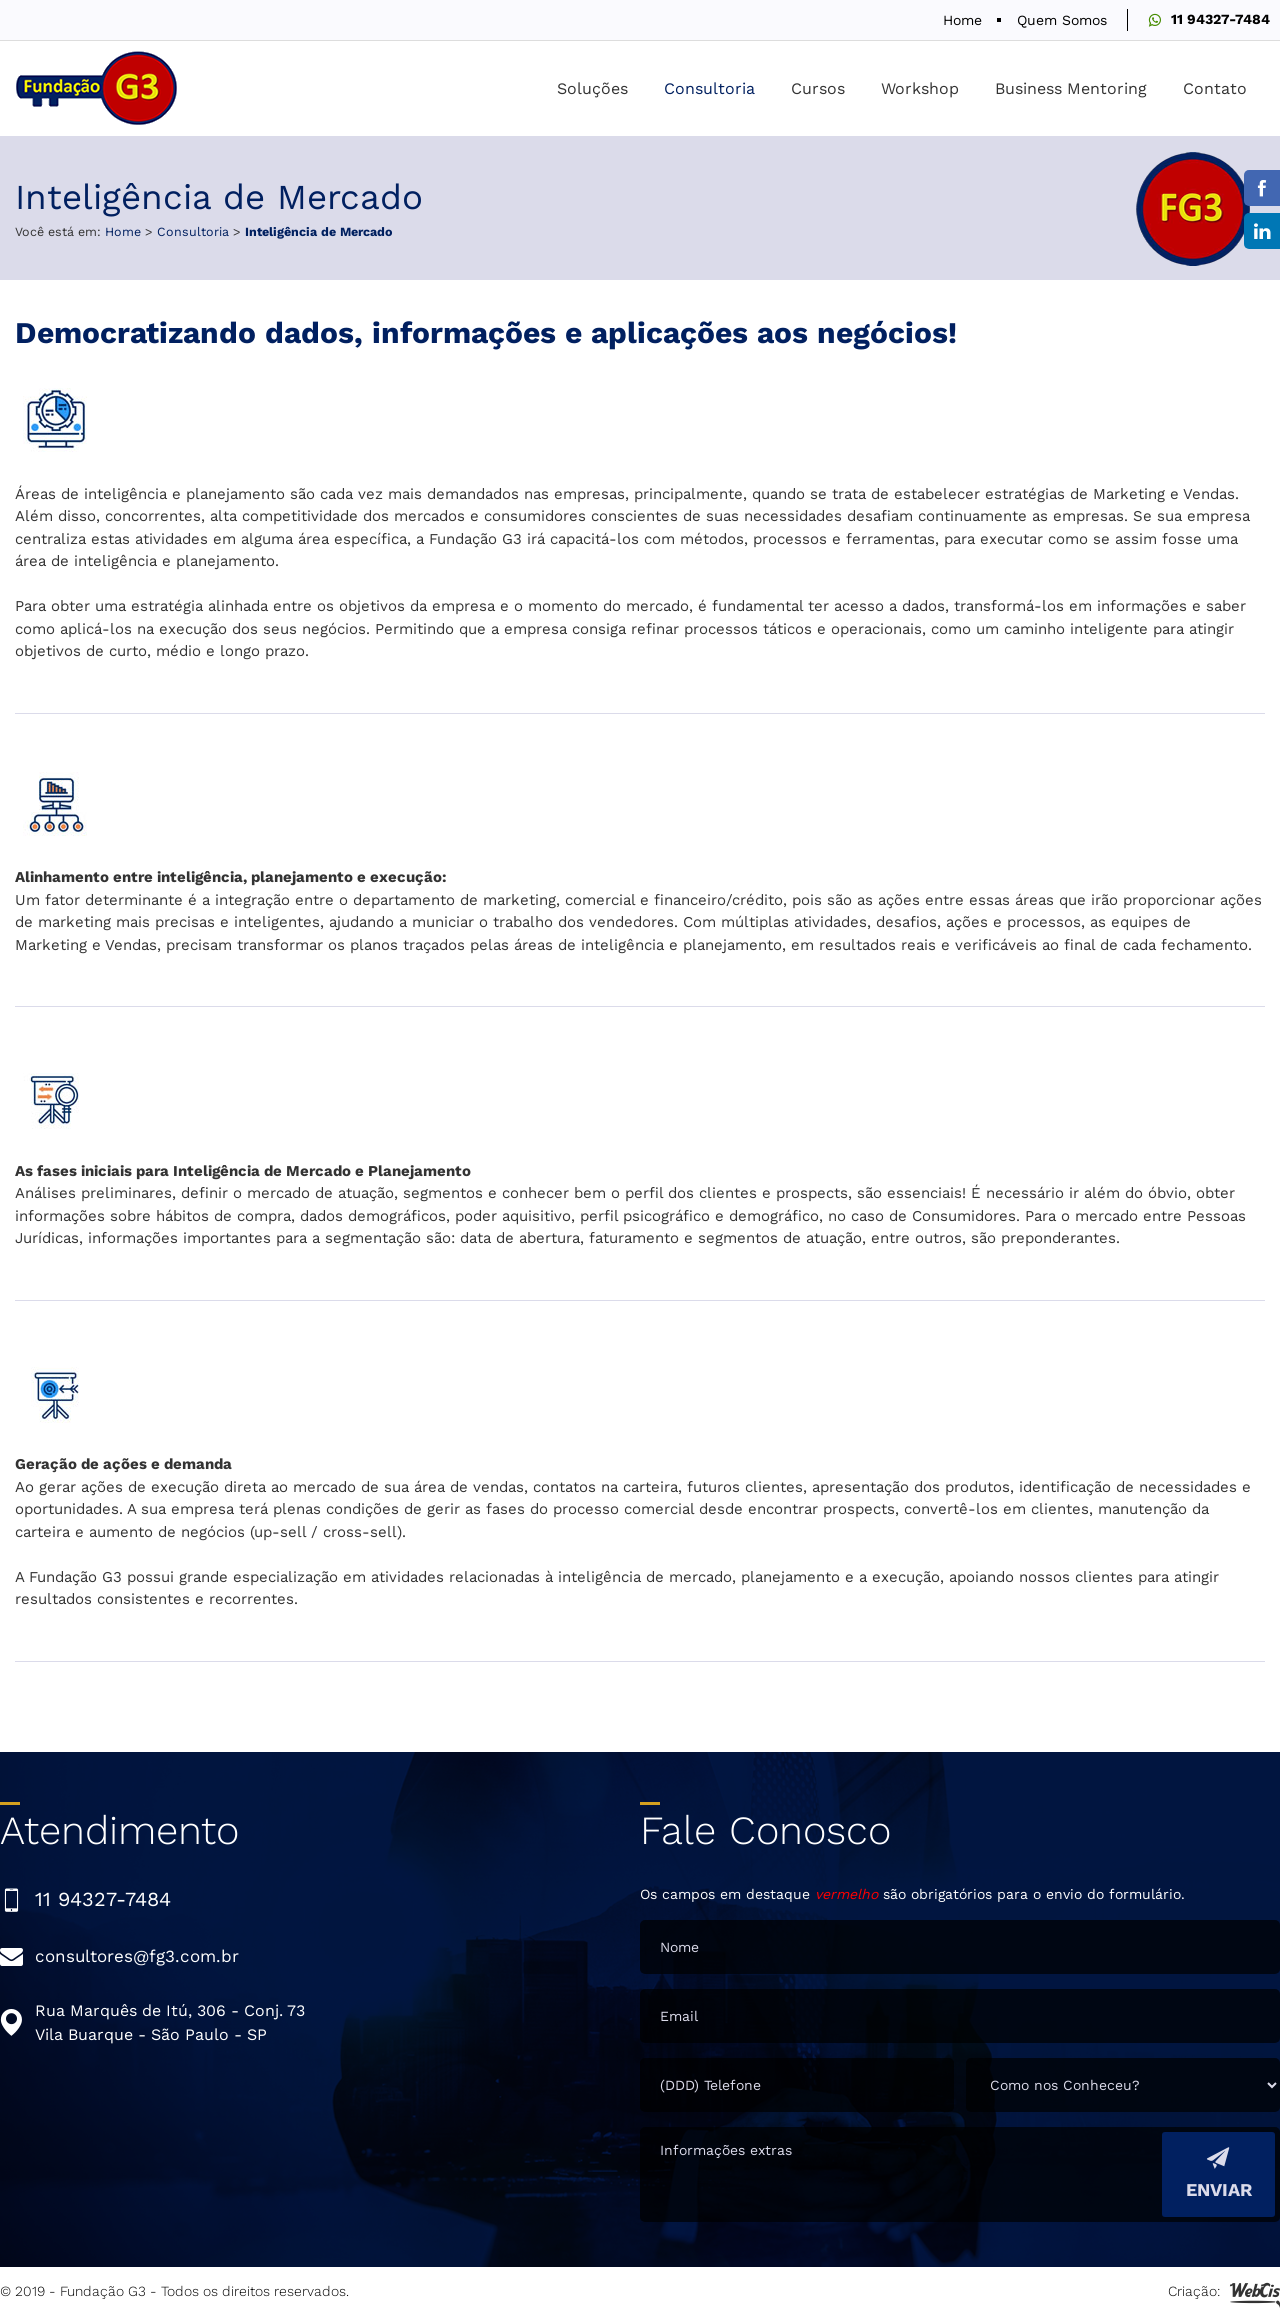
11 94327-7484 (1220, 19)
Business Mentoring (1071, 88)
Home (962, 20)
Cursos (818, 88)
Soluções (592, 88)
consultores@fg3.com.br (137, 1956)
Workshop (920, 88)
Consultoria (709, 88)
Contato (1215, 88)
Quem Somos (1062, 20)
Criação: (1224, 2293)
